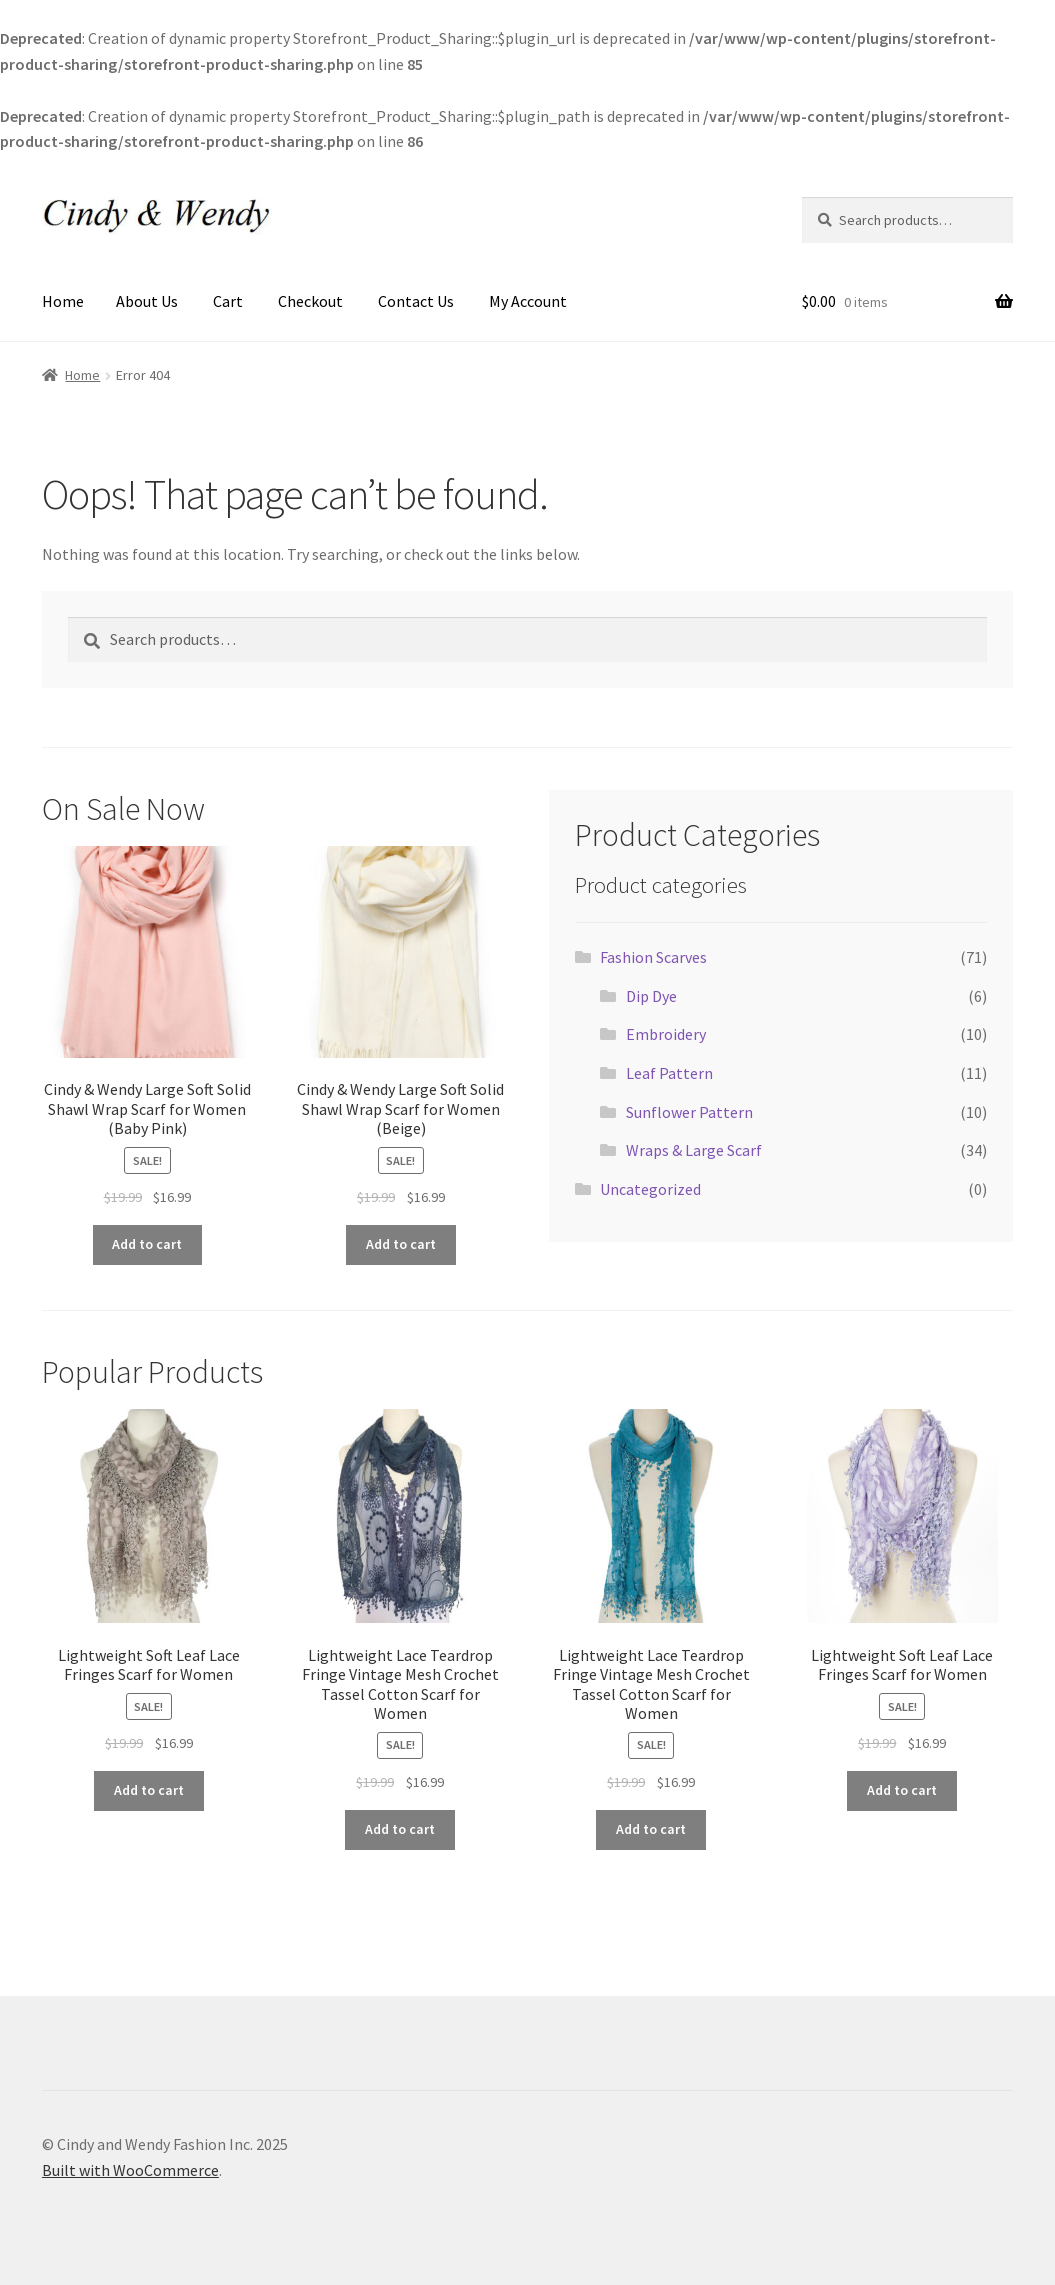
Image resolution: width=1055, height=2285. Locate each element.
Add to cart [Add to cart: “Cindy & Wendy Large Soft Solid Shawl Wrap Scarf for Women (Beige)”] (401, 1244)
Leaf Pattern (669, 1073)
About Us (147, 301)
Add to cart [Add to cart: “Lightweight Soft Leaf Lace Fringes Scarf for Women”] (149, 1790)
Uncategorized (650, 1189)
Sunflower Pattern (689, 1112)
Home (63, 301)
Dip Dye (651, 996)
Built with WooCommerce (130, 2170)
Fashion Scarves (653, 957)
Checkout (310, 301)
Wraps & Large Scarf (694, 1150)
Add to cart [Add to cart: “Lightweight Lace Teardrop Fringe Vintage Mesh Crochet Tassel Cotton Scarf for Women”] (400, 1829)
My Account (528, 301)
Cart (228, 301)
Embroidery (666, 1034)
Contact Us (416, 301)
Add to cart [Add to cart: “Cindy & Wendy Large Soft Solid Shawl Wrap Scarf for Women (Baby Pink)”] (147, 1244)
